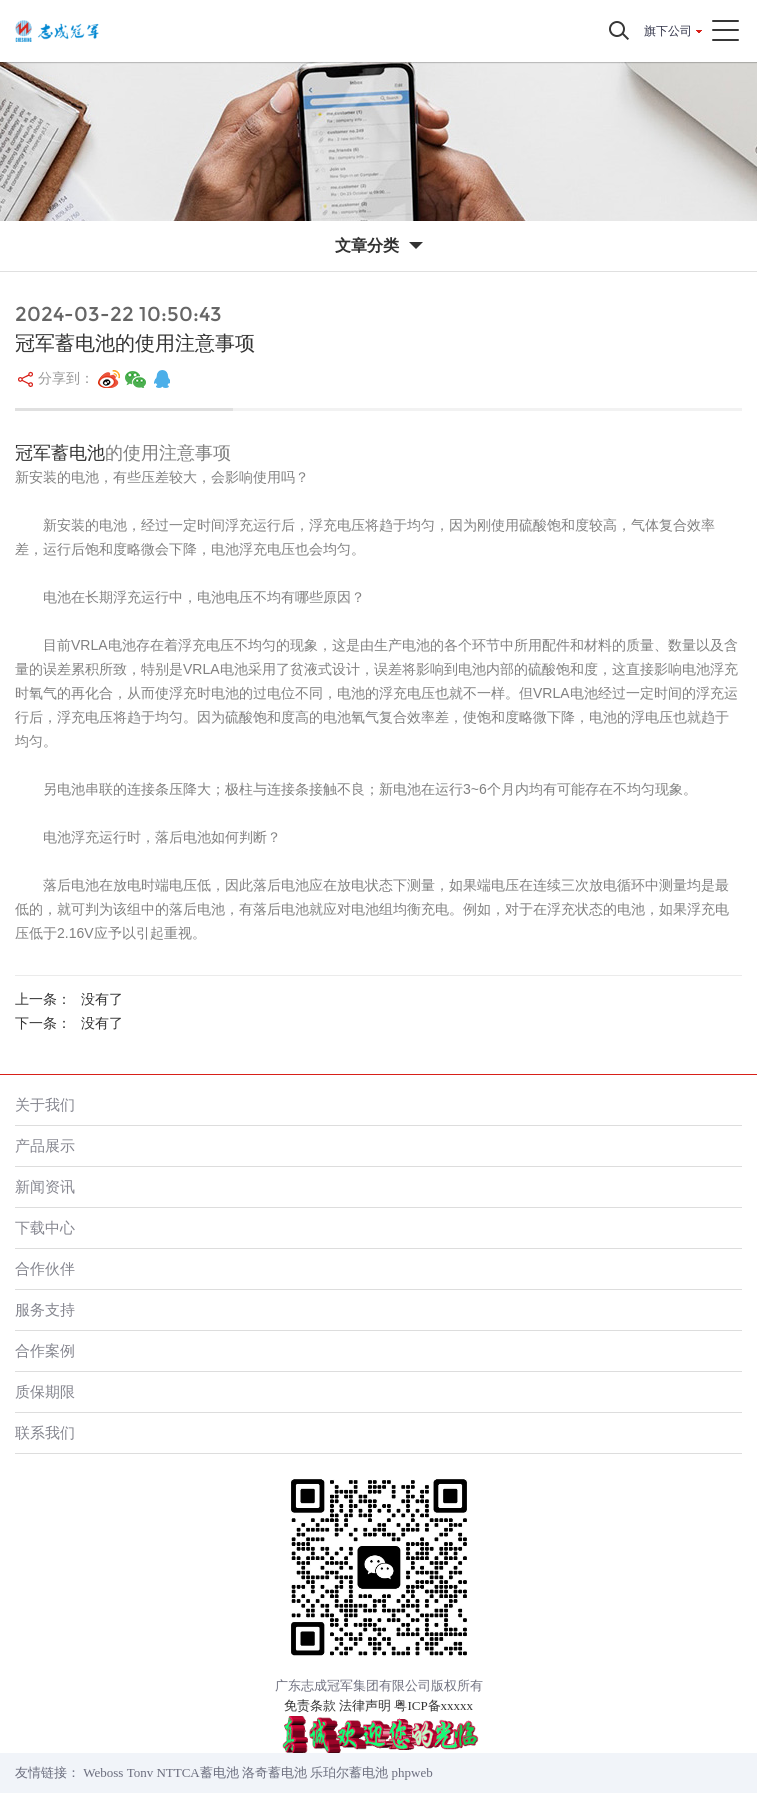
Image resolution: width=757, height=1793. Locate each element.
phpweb (412, 1772)
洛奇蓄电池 (274, 1772)
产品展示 (45, 1145)
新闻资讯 (45, 1186)
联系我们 (45, 1432)
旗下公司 (668, 31)
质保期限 (45, 1391)
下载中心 (45, 1227)
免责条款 (310, 1705)
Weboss (103, 1772)
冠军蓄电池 (60, 453)
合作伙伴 (45, 1268)
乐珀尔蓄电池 (349, 1772)
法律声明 (365, 1705)
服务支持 (45, 1309)
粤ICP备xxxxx (433, 1705)
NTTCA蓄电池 (197, 1772)
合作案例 (45, 1350)
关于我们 (45, 1104)
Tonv (140, 1772)
